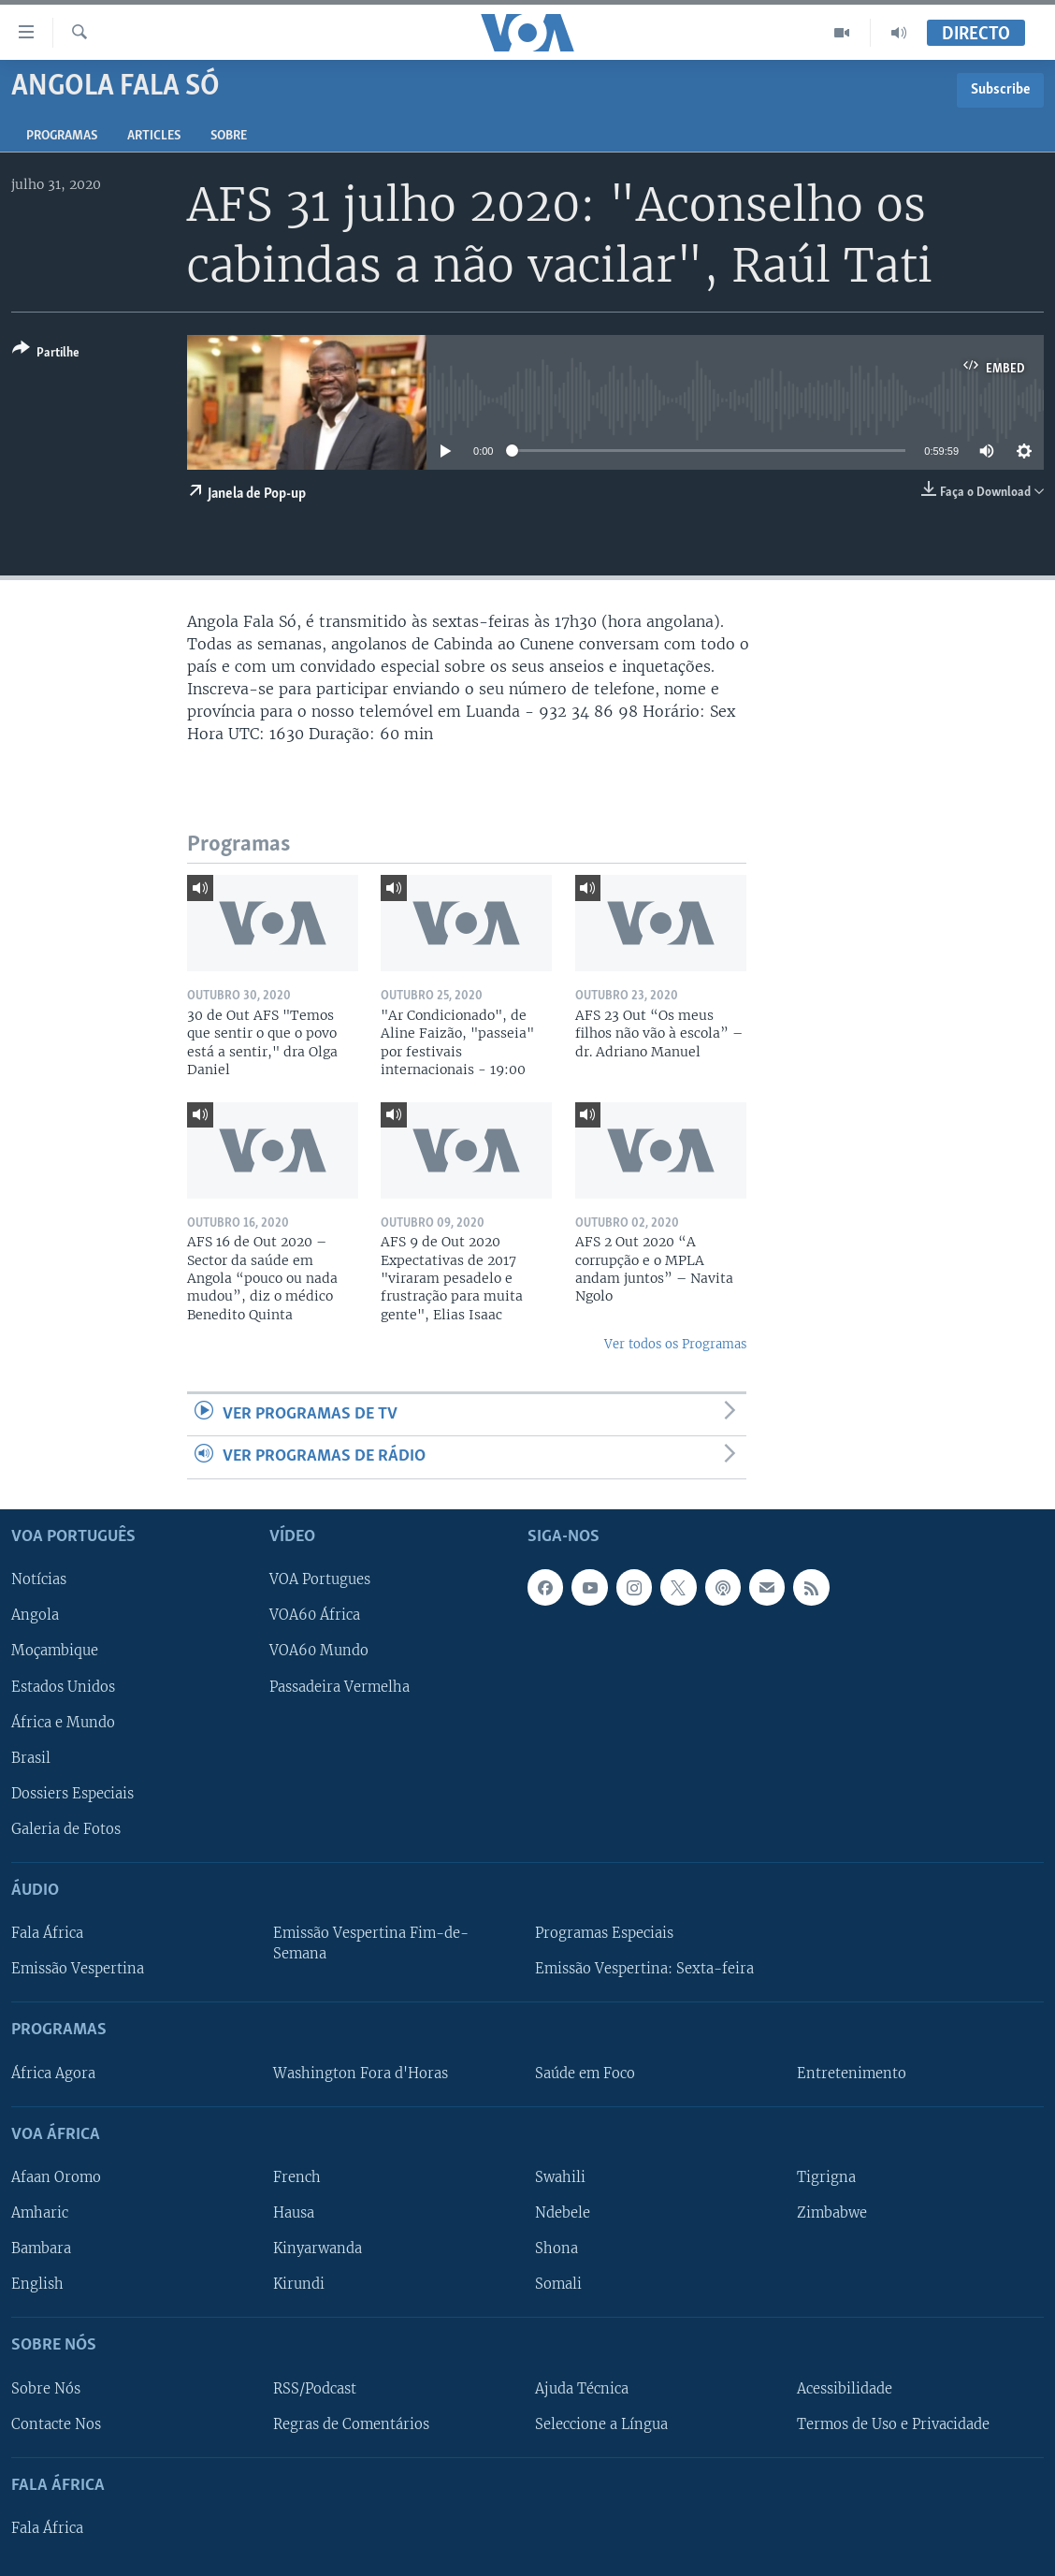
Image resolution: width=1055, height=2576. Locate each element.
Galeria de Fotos (66, 1828)
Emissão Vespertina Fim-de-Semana (371, 1943)
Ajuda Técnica (582, 2388)
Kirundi (299, 2284)
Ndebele (562, 2213)
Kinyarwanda (317, 2248)
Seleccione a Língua (601, 2423)
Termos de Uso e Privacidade (893, 2423)
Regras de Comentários (351, 2423)
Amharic (39, 2213)
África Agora (53, 2072)
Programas (61, 136)
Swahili (560, 2176)
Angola (35, 1615)
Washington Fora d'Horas (360, 2072)
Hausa (293, 2213)
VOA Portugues (319, 1579)
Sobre (228, 136)
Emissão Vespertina (77, 1968)
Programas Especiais (604, 1933)
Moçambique (54, 1650)
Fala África (47, 1933)
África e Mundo (63, 1721)
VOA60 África (314, 1615)
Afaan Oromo (56, 2176)
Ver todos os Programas (675, 1344)
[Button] (45, 354)
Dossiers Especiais (72, 1792)
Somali (558, 2284)
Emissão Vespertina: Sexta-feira (644, 1968)
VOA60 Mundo (319, 1650)
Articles (154, 136)
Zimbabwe (832, 2213)
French (297, 2176)
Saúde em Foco (585, 2072)
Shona (556, 2248)
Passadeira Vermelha (339, 1686)
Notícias (38, 1579)
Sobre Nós (45, 2388)
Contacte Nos (56, 2423)
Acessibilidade (844, 2388)
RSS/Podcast (314, 2388)
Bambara (41, 2248)
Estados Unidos (63, 1686)
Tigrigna (826, 2176)
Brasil (31, 1757)
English (37, 2284)
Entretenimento (851, 2072)
